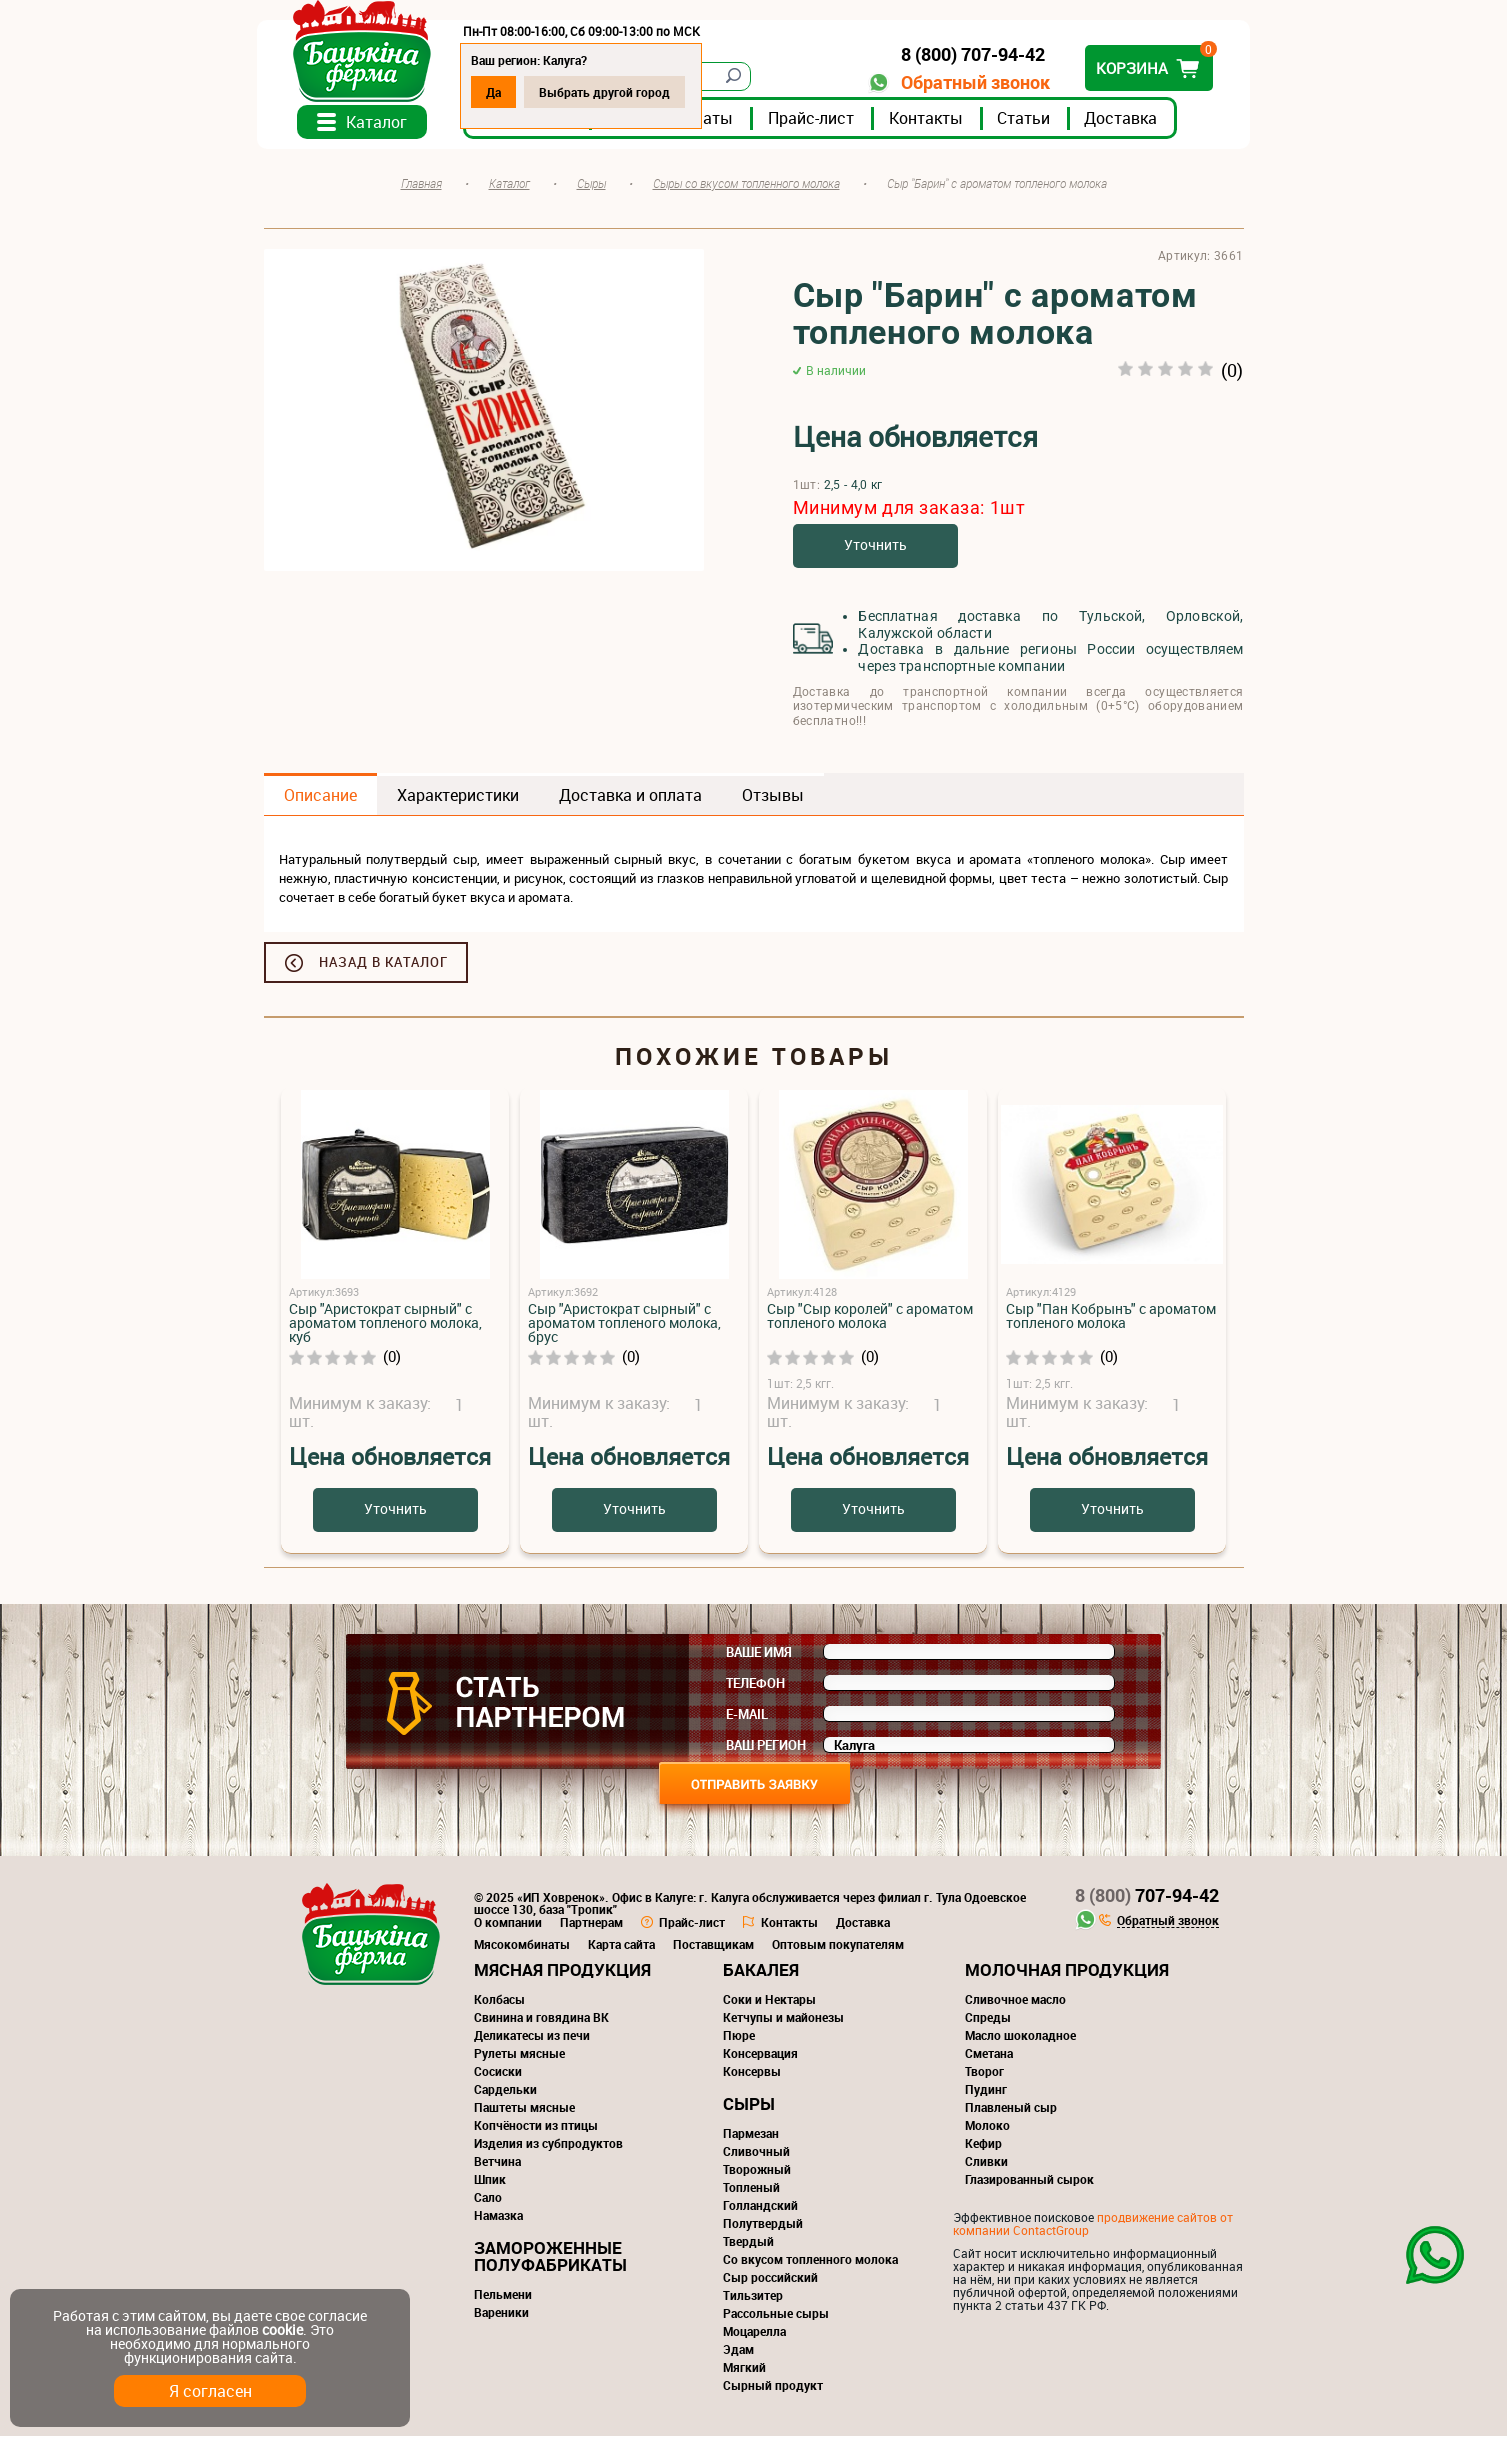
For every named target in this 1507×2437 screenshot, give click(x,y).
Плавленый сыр (1011, 2108)
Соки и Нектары (769, 2000)
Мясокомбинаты (522, 1945)
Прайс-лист (818, 119)
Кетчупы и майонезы (783, 2018)
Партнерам (591, 1923)
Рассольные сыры (776, 2314)
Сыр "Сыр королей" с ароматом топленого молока (870, 1316)
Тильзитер (753, 2296)
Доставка (1127, 119)
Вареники (501, 2313)
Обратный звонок (969, 82)
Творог (984, 2072)
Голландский (760, 2206)
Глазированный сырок (1029, 2180)
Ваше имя (759, 1653)
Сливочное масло (1015, 2000)
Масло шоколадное (1020, 2036)
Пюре (739, 2036)
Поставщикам (713, 1945)
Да (500, 92)
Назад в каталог (383, 963)
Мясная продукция (562, 1970)
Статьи (1030, 119)
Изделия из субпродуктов (548, 2144)
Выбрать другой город (611, 92)
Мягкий (744, 2368)
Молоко (987, 2126)
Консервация (760, 2054)
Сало (488, 2198)
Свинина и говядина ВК (541, 2018)
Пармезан (751, 2134)
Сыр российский (770, 2278)
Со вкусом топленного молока (810, 2260)
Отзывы (773, 796)
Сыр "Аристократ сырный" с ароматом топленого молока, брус (624, 1323)
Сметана (989, 2054)
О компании (508, 1923)
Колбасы (499, 2000)
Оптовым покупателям (838, 1945)
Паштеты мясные (524, 2108)
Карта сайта (621, 1945)
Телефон (755, 1684)
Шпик (490, 2180)
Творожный (757, 2170)
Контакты (933, 119)
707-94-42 (1147, 1896)
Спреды (988, 2018)
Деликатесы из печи (532, 2036)
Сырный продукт (773, 2386)
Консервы (752, 2072)
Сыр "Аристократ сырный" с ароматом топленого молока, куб (385, 1323)
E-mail (747, 1715)
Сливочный (756, 2152)
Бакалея (761, 1970)
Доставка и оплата (630, 796)
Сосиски (498, 2072)
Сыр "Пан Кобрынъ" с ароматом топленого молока (1111, 1316)
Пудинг (986, 2090)
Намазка (498, 2216)
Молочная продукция (1067, 1970)
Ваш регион (766, 1746)
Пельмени (503, 2295)
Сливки (986, 2162)
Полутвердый (763, 2224)
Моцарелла (754, 2332)
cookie (282, 2329)
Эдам (738, 2350)
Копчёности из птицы (536, 2126)
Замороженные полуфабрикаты (550, 2257)
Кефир (983, 2144)
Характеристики (458, 796)
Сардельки (505, 2090)
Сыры (749, 2104)
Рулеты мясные (519, 2054)
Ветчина (497, 2162)
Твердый (748, 2242)
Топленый (751, 2188)
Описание (320, 796)
